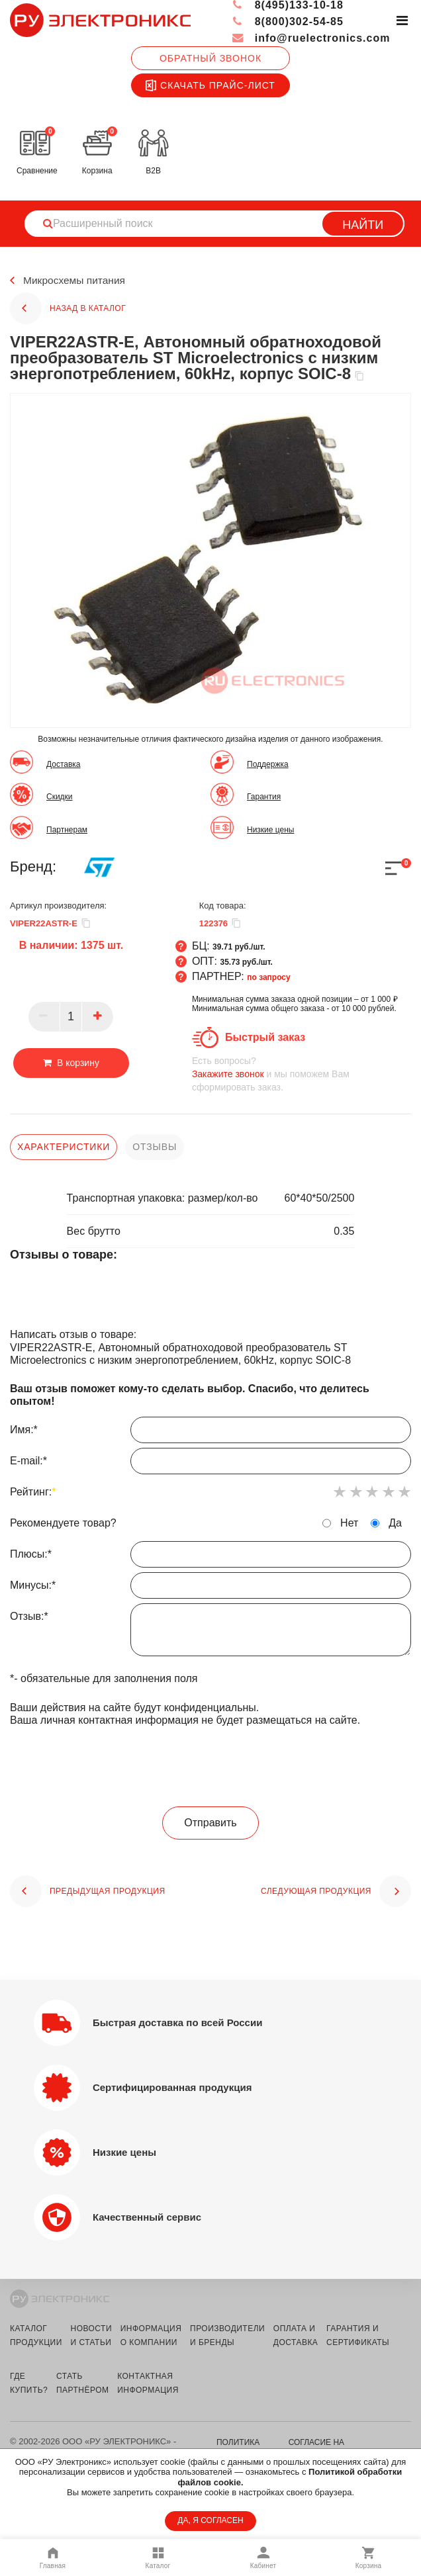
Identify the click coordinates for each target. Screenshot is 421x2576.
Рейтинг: (33, 1491)
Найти (362, 225)
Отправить (210, 1822)
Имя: (210, 1433)
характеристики (63, 1146)
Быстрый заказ (265, 1037)
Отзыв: (210, 1633)
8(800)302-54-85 (288, 21)
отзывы (154, 1146)
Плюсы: (210, 1558)
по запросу (269, 977)
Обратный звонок (210, 58)
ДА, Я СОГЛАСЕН (210, 2520)
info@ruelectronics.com (311, 38)
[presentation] (210, 1767)
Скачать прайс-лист (210, 85)
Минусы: (210, 1589)
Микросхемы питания (75, 281)
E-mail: (210, 1464)
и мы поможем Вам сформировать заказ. (301, 1073)
